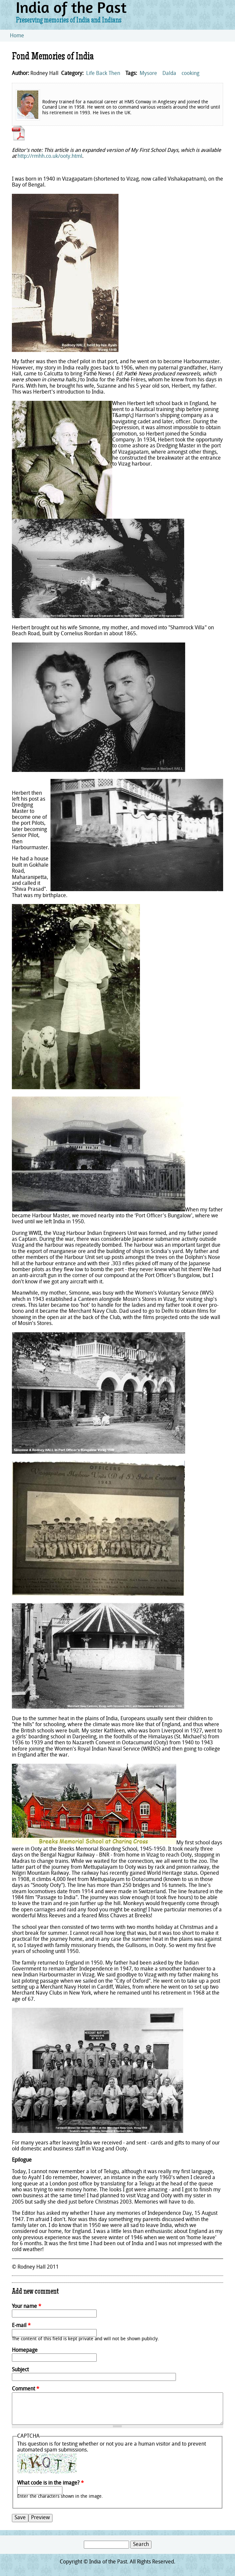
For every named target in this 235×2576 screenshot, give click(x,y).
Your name (26, 2306)
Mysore (148, 73)
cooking (190, 73)
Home (17, 36)
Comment (25, 2389)
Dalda (169, 73)
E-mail (21, 2325)
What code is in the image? (50, 2483)
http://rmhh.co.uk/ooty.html (49, 156)
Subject (20, 2370)
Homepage (25, 2350)
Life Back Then (103, 73)
